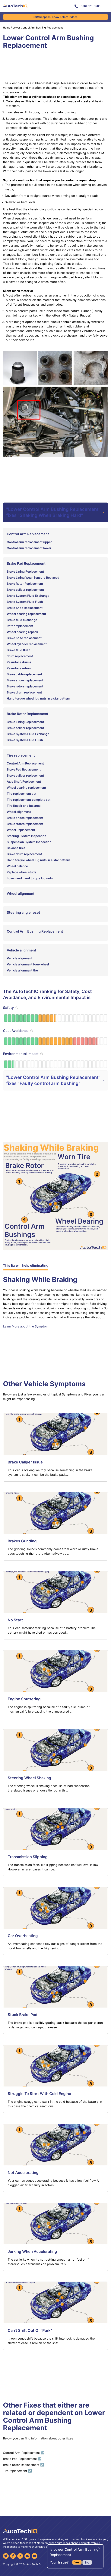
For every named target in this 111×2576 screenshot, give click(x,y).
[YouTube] (34, 2556)
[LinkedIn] (20, 2556)
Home (6, 27)
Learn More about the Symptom (26, 1326)
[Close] (99, 2548)
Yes (77, 2562)
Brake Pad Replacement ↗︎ (22, 2459)
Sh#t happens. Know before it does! (55, 17)
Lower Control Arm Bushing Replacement (38, 27)
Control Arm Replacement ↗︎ (24, 2453)
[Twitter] (6, 2556)
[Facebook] (13, 2556)
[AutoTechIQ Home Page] (15, 6)
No (87, 2562)
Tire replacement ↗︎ (17, 2471)
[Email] (27, 2556)
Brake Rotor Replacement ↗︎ (23, 2465)
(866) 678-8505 (87, 6)
